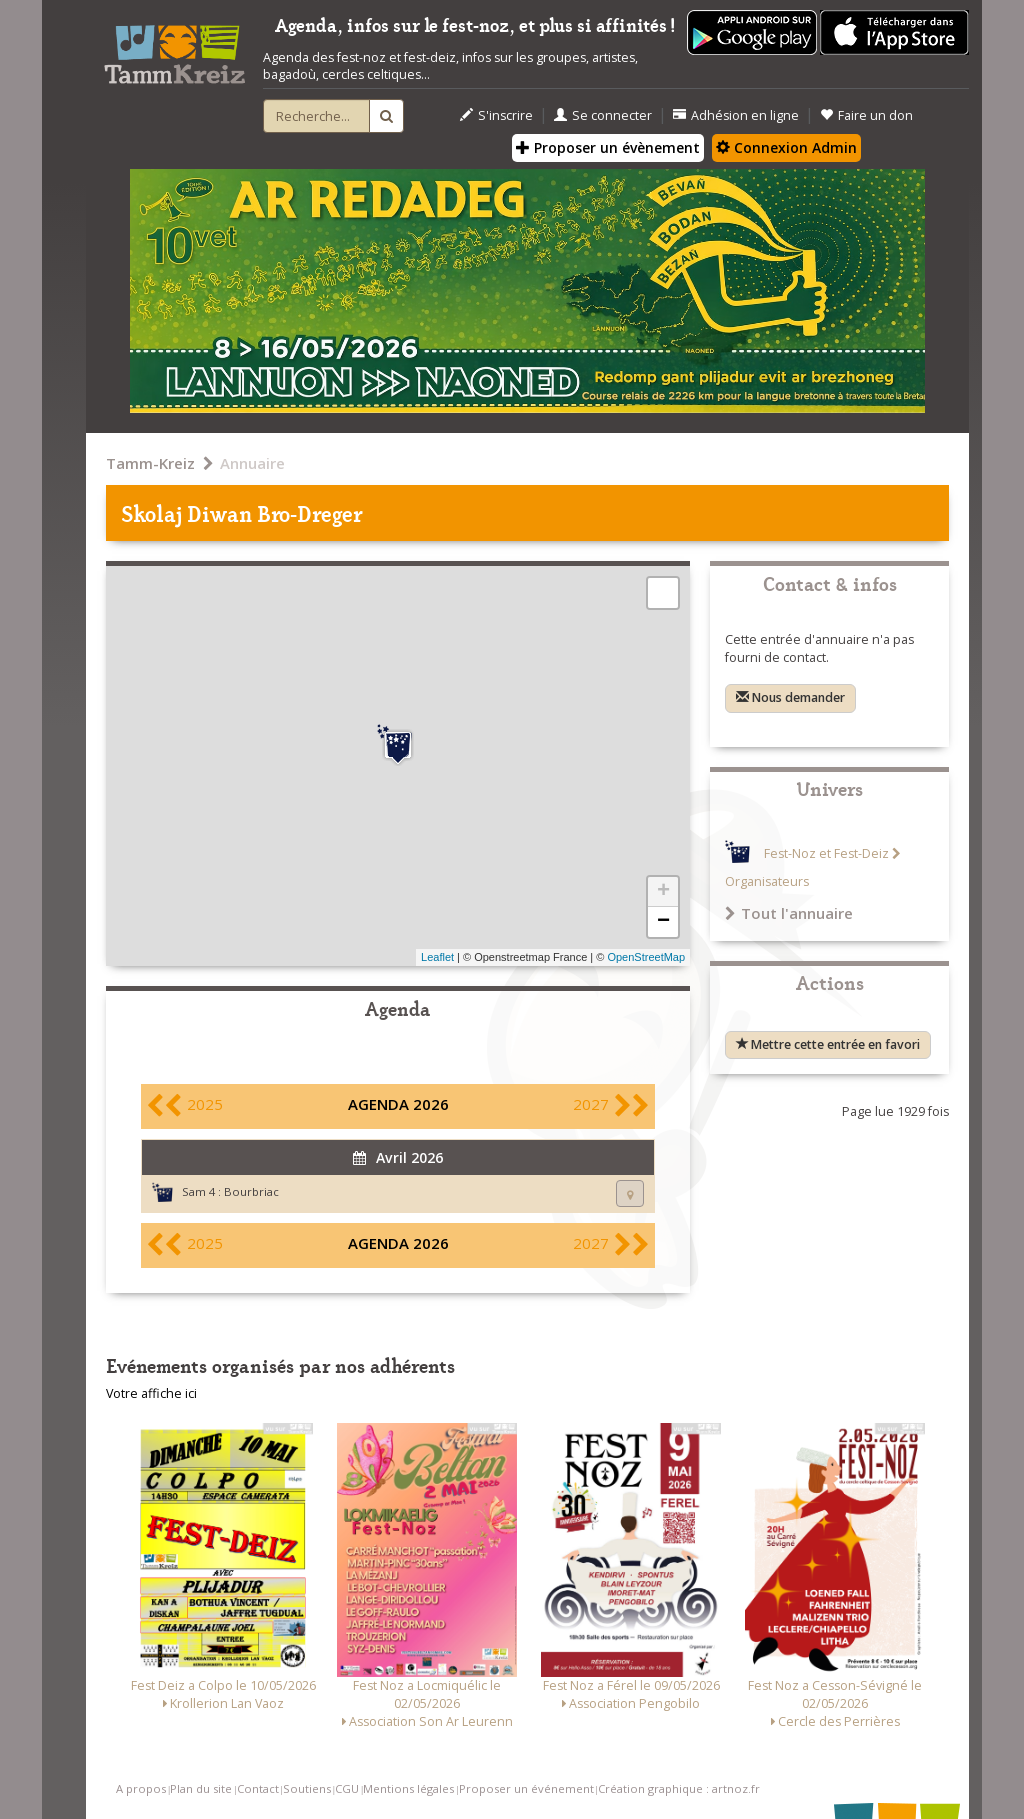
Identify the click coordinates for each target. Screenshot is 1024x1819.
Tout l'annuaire (789, 913)
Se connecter (603, 115)
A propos (141, 1788)
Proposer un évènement (608, 147)
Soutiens (307, 1788)
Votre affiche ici (151, 1393)
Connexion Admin (786, 147)
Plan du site (201, 1788)
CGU (347, 1788)
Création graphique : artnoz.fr (679, 1788)
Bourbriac (251, 1191)
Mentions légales (408, 1788)
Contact (258, 1788)
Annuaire (252, 463)
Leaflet (437, 957)
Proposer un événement (526, 1788)
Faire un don (866, 115)
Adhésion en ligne (736, 115)
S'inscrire (496, 115)
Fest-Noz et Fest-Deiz (826, 853)
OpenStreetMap (646, 957)
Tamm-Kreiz (150, 463)
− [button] (663, 922)
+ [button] (663, 892)
